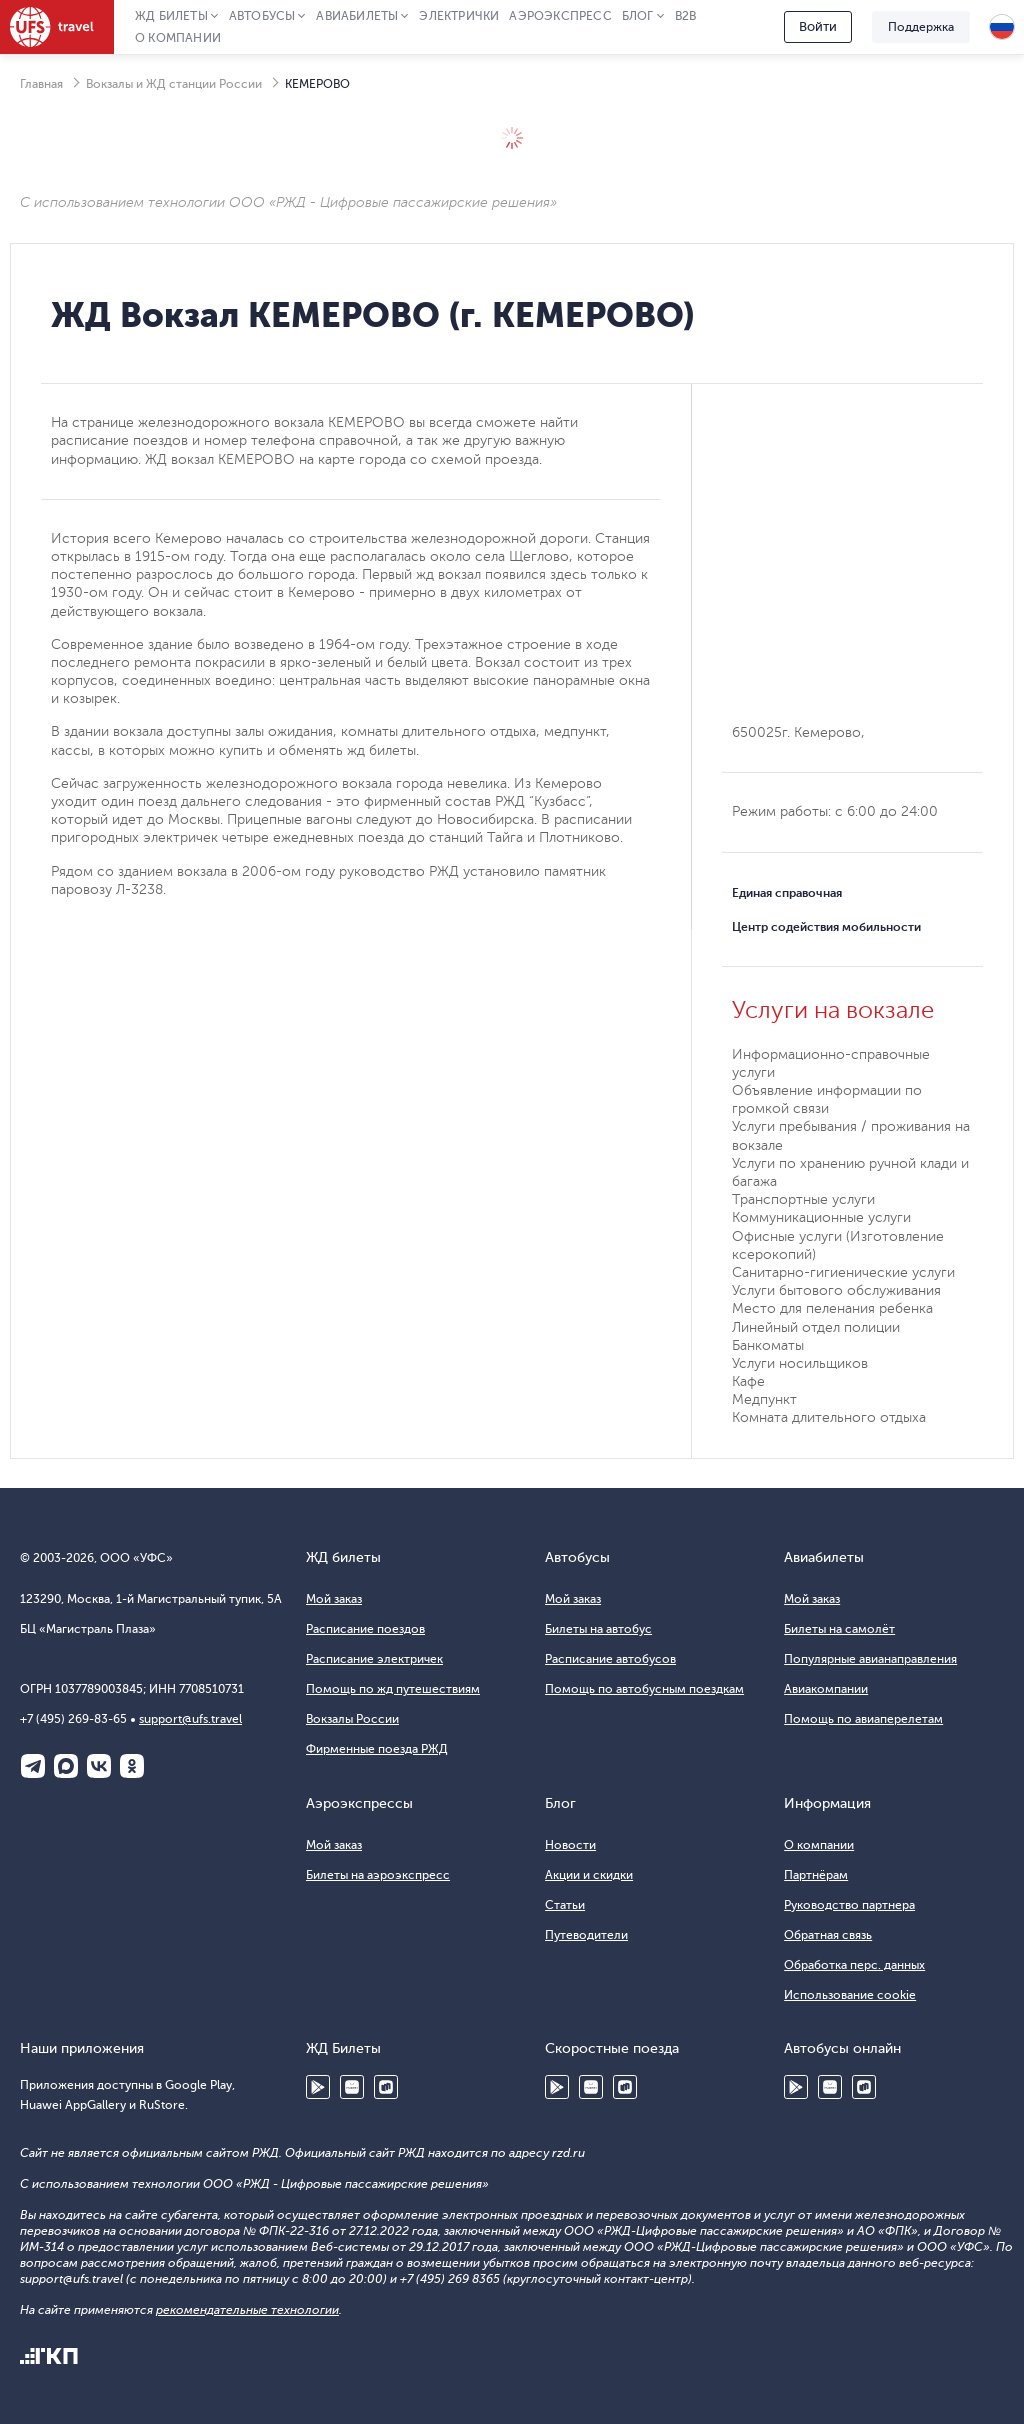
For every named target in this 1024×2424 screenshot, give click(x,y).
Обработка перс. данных (854, 1965)
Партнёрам (816, 1875)
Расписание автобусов (610, 1659)
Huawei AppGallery (352, 2087)
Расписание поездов (365, 1629)
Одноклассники (132, 1766)
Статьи (565, 1905)
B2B (686, 16)
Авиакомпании (826, 1689)
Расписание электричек (374, 1659)
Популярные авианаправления (870, 1659)
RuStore (386, 2087)
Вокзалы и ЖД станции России (174, 84)
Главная (41, 84)
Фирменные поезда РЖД (377, 1749)
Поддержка (921, 27)
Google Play (318, 2087)
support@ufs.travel (190, 1719)
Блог (638, 16)
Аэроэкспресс (560, 16)
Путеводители (586, 1935)
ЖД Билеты (171, 16)
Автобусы (262, 16)
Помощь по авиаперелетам (863, 1719)
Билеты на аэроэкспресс (378, 1875)
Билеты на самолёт (839, 1629)
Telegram (33, 1766)
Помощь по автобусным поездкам (644, 1689)
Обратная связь (828, 1935)
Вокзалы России (352, 1719)
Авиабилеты (357, 16)
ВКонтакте (99, 1766)
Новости (570, 1845)
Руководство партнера (849, 1905)
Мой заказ (334, 1599)
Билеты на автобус (598, 1629)
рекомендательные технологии (247, 2310)
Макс (66, 1766)
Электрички (459, 16)
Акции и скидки (589, 1875)
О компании (178, 38)
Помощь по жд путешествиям (393, 1689)
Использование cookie (850, 1995)
